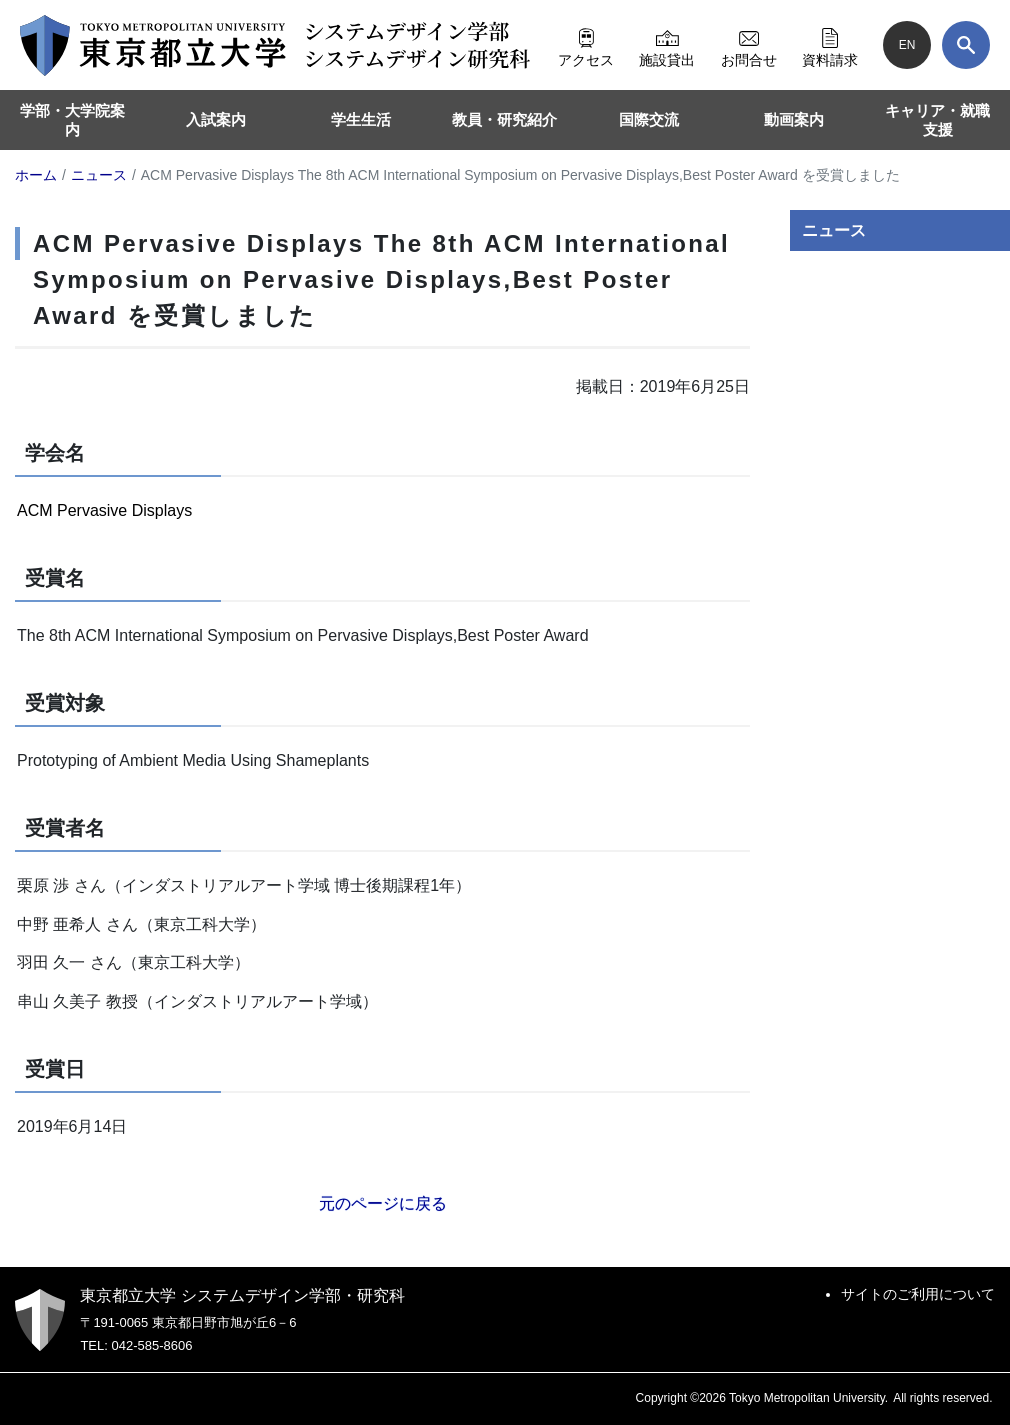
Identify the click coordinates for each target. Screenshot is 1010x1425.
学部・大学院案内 (72, 120)
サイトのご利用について (918, 1294)
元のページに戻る (383, 1203)
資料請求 (830, 45)
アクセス (586, 45)
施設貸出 (667, 45)
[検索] (966, 45)
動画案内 (794, 119)
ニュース (834, 230)
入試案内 (216, 119)
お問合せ (749, 45)
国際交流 (649, 119)
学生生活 (361, 119)
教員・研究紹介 (504, 119)
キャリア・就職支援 (937, 120)
